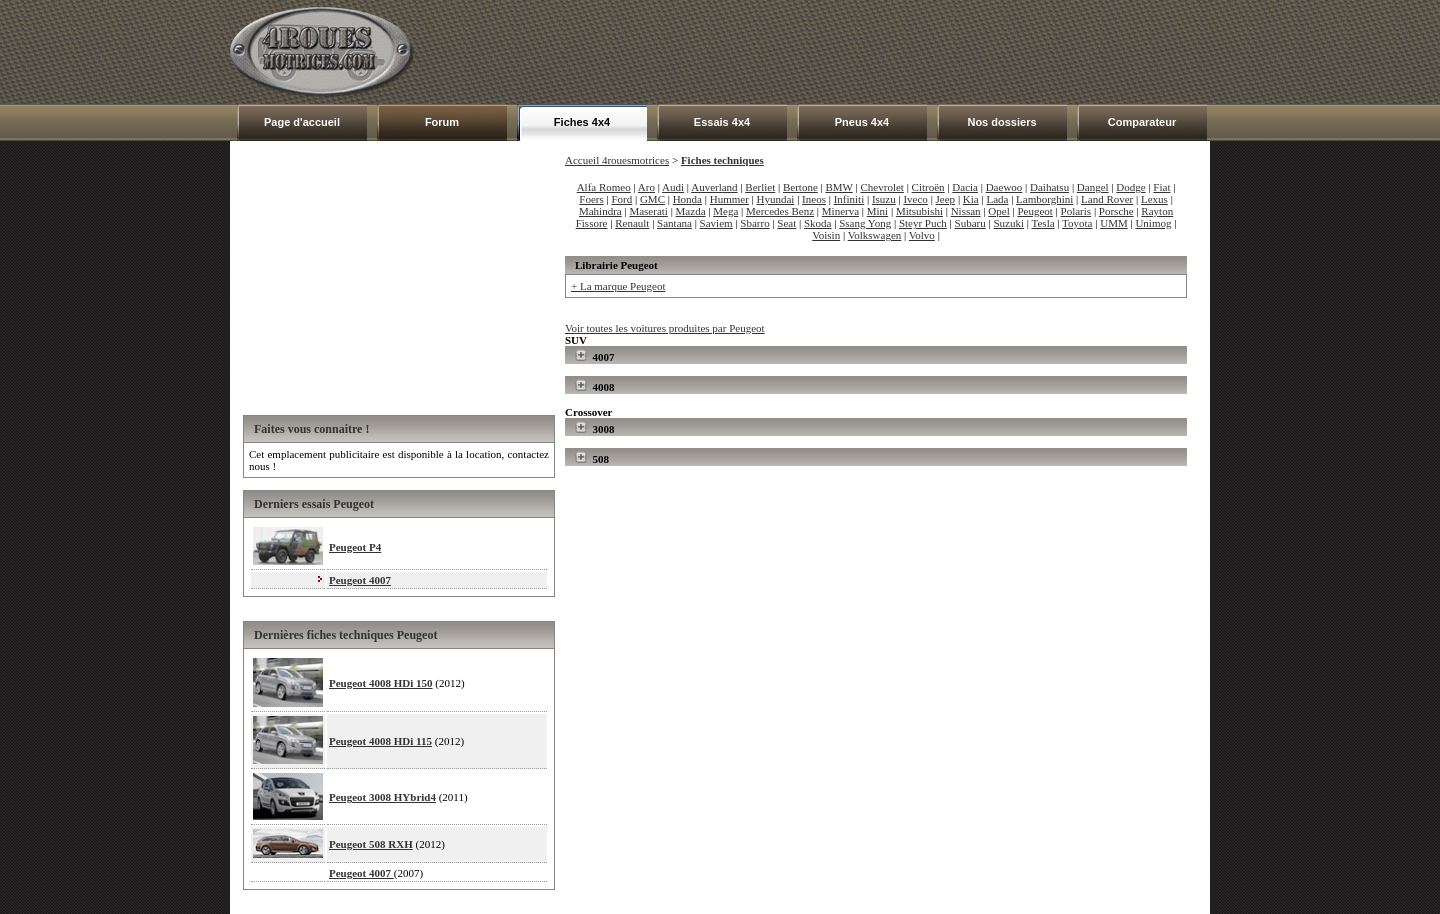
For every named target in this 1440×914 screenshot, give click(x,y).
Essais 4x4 (722, 122)
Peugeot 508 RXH (371, 844)
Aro (646, 187)
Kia (971, 199)
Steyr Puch (923, 223)
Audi (673, 187)
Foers (591, 199)
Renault (632, 223)
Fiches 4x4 (582, 122)
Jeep (946, 199)
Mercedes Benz (780, 211)
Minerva (840, 211)
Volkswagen (875, 235)
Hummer (729, 199)
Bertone (800, 187)
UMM (1114, 223)
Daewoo (1004, 187)
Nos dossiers (1001, 122)
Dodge (1130, 187)
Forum (442, 122)
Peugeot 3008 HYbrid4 (382, 797)
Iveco (915, 199)
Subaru (970, 223)
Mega (725, 211)
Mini (877, 211)
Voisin (826, 235)
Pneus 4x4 (862, 122)
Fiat (1161, 187)
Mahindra (600, 211)
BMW (839, 187)
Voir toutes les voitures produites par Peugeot (665, 328)
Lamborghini (1044, 199)
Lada (997, 199)
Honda (687, 199)
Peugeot (1034, 211)
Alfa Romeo (604, 187)
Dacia (965, 187)
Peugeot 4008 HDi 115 (380, 741)
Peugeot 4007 (360, 580)
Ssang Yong (865, 223)
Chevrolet (882, 187)
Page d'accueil (302, 122)
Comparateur (1142, 122)
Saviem (716, 223)
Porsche (1116, 211)
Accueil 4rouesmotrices (617, 160)
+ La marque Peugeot (618, 286)
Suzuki (1008, 223)
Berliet (760, 187)
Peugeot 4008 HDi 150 (381, 683)
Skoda (818, 223)
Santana (674, 223)
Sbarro (754, 223)
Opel (998, 211)
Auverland (714, 187)
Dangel (1093, 187)
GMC (652, 199)
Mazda (691, 211)
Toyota (1077, 223)
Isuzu (884, 199)
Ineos (814, 199)
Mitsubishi (919, 211)
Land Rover (1107, 199)
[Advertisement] (846, 52)
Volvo (922, 235)
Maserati (648, 211)
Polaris (1076, 211)
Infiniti (849, 199)
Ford (621, 199)
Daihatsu (1049, 187)
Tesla (1043, 223)
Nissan (966, 211)
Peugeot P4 (355, 547)
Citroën (928, 187)
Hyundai (776, 199)
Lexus (1154, 199)
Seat (786, 223)
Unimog (1153, 223)
